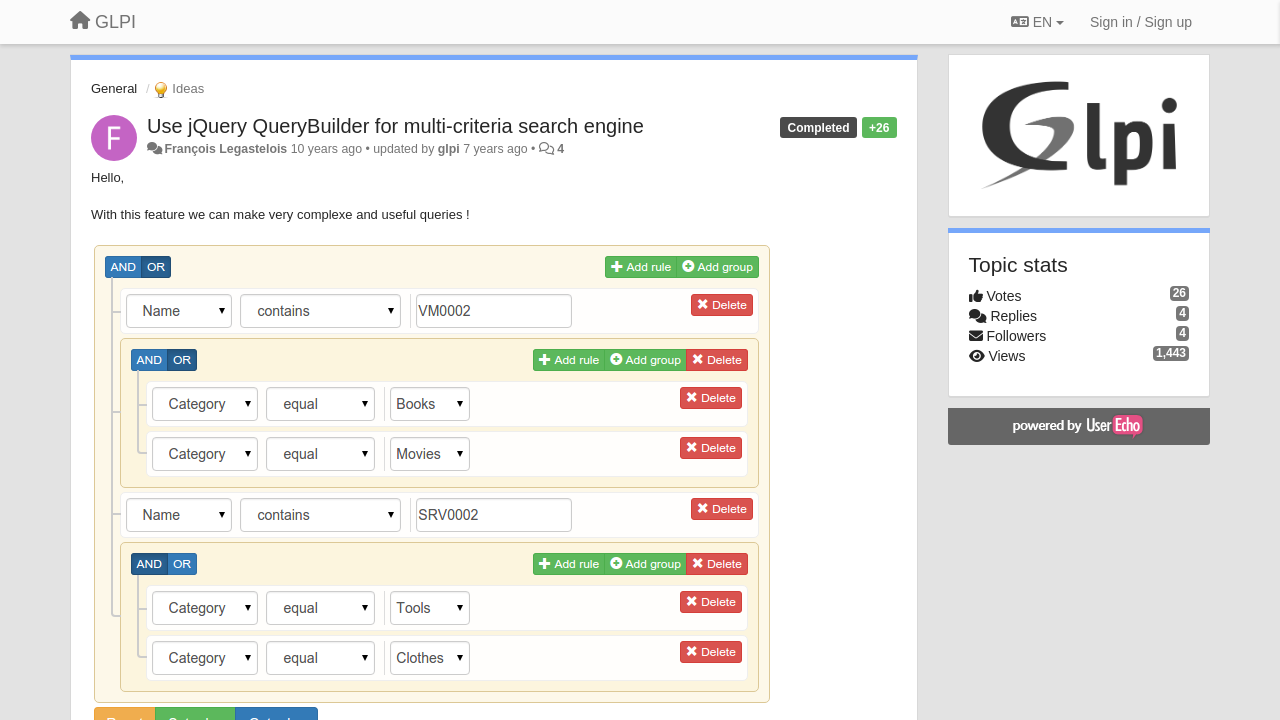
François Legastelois (225, 149)
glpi (449, 149)
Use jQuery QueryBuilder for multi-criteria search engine (395, 126)
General (114, 88)
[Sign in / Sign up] (1141, 22)
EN (1037, 22)
